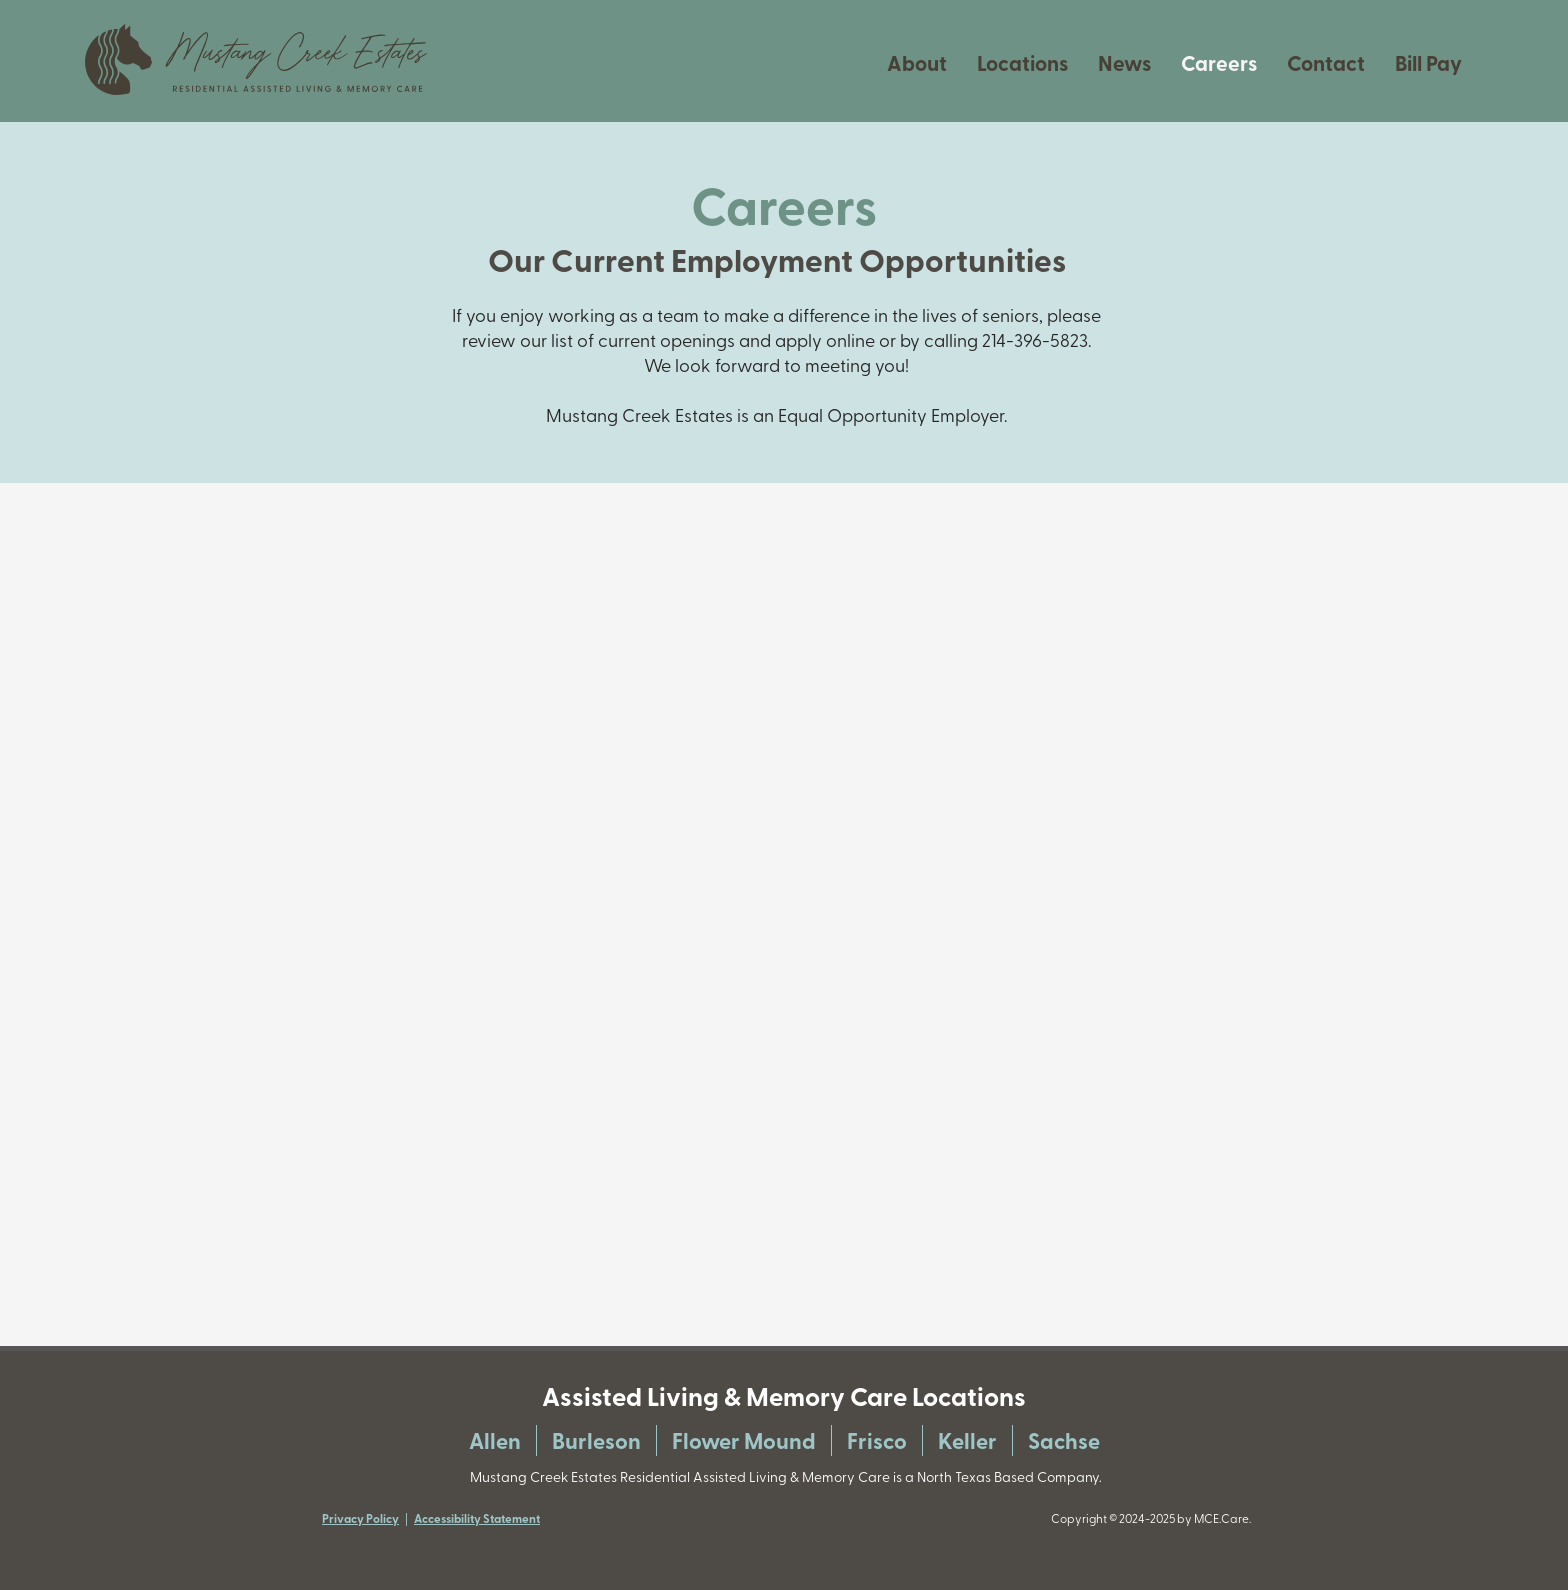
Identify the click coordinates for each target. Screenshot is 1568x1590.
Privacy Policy (360, 1518)
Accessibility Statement (477, 1518)
